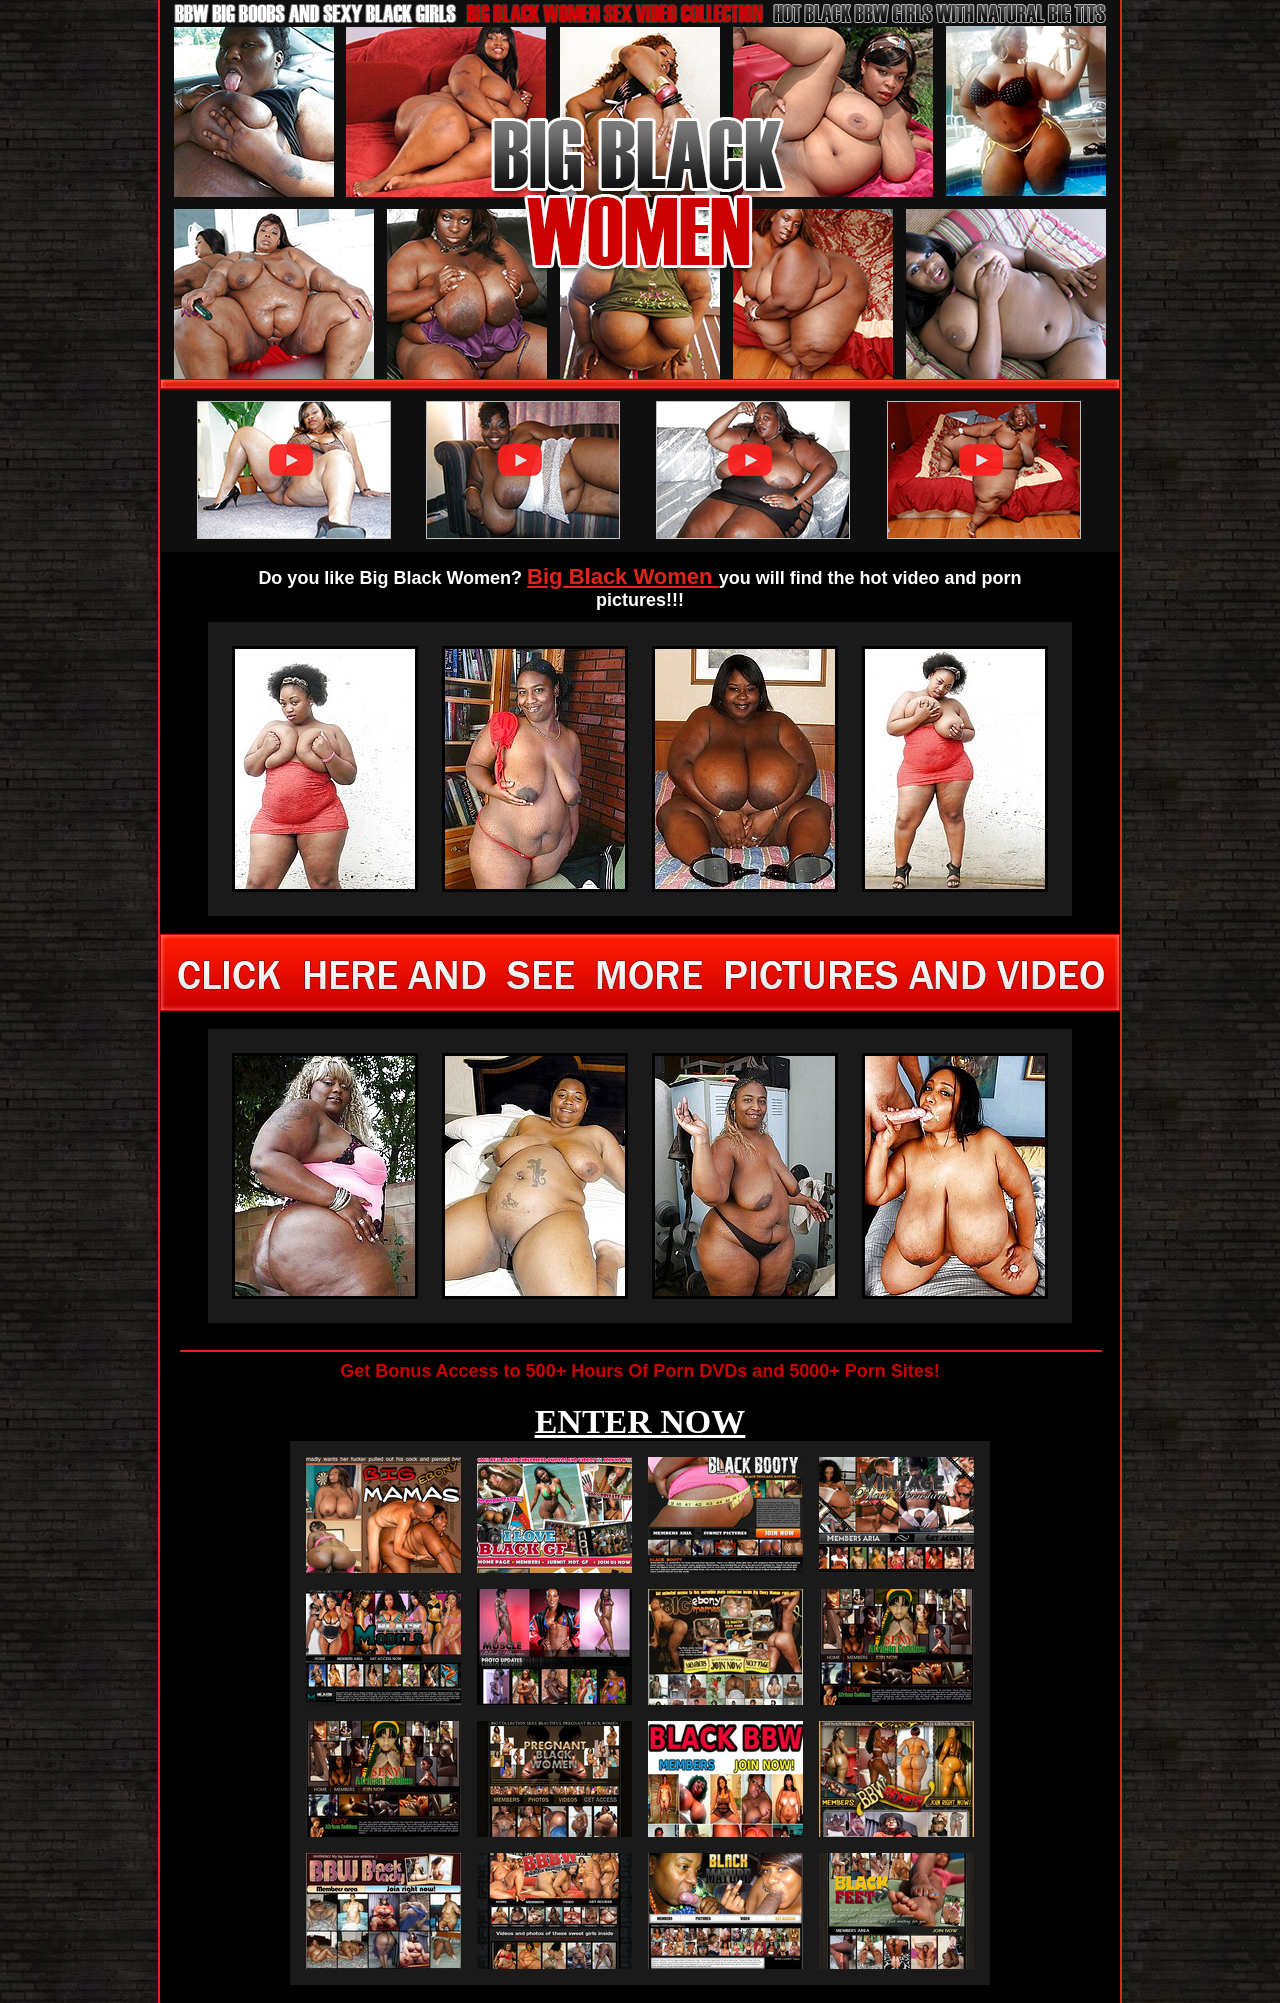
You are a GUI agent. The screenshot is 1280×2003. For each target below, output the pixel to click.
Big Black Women (623, 576)
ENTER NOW (640, 1421)
